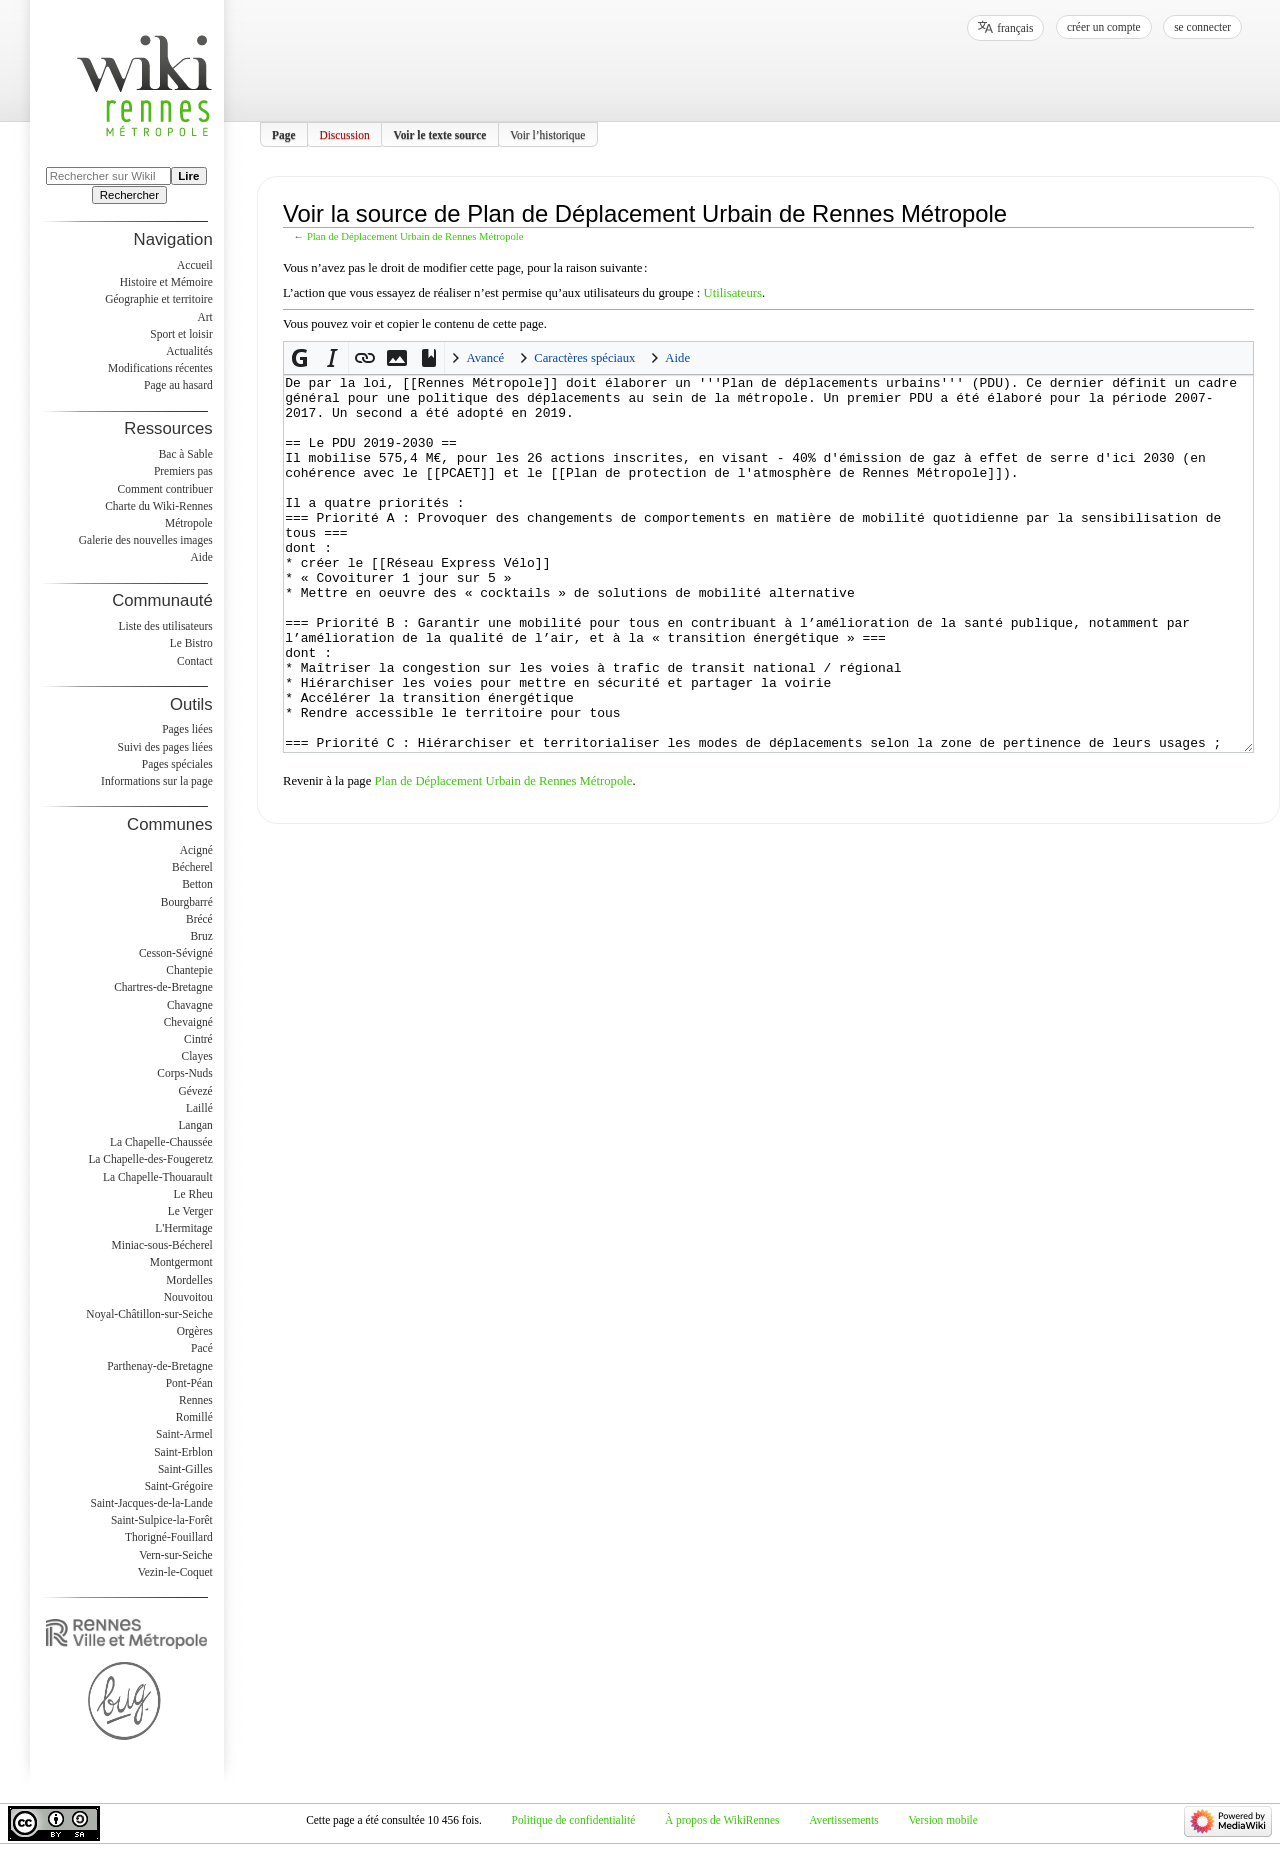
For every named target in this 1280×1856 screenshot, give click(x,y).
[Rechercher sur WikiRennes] (108, 176)
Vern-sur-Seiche (176, 1555)
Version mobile (942, 1820)
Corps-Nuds (184, 1073)
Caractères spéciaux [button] (584, 358)
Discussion (344, 134)
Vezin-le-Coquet (175, 1572)
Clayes (197, 1056)
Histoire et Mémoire (166, 282)
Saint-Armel (184, 1434)
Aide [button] (677, 358)
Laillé (199, 1108)
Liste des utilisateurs (166, 626)
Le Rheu (193, 1194)
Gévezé (195, 1091)
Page (284, 134)
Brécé (199, 919)
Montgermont (181, 1262)
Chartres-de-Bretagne (163, 987)
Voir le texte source (439, 134)
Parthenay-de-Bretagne (160, 1366)
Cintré (198, 1039)
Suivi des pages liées (165, 747)
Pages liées (187, 729)
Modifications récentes (160, 368)
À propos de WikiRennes (722, 1820)
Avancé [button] (485, 358)
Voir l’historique (547, 134)
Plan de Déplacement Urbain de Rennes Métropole (415, 236)
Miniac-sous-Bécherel (162, 1245)
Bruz (201, 936)
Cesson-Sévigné (176, 953)
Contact (195, 661)
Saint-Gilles (185, 1469)
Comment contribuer (165, 489)
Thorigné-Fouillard (169, 1537)
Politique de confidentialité (574, 1820)
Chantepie (189, 970)
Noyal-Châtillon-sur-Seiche (149, 1314)
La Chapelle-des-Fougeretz (150, 1159)
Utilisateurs (732, 293)
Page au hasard (178, 385)
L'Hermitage (183, 1228)
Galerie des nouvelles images (146, 540)
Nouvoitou (188, 1297)
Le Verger (190, 1211)
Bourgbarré (187, 902)
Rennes (196, 1400)
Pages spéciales (177, 764)
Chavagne (190, 1005)
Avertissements (844, 1820)
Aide (201, 557)
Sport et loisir (181, 334)
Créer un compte (1104, 27)
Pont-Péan (189, 1383)
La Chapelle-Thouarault (158, 1177)
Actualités (189, 351)
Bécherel (192, 867)
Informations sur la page (157, 781)
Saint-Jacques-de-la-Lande (152, 1503)
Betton (197, 884)
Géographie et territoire (158, 299)
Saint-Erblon (183, 1452)
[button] (300, 358)
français (1015, 28)
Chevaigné (188, 1022)
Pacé (202, 1348)
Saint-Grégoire (179, 1486)
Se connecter (1202, 27)
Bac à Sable (186, 454)
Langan (195, 1125)
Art (204, 317)
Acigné (196, 850)
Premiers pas (183, 471)
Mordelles (189, 1280)
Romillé (194, 1417)
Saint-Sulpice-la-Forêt (162, 1520)
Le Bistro (191, 643)
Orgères (195, 1331)
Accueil (195, 265)
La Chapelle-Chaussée (161, 1142)
